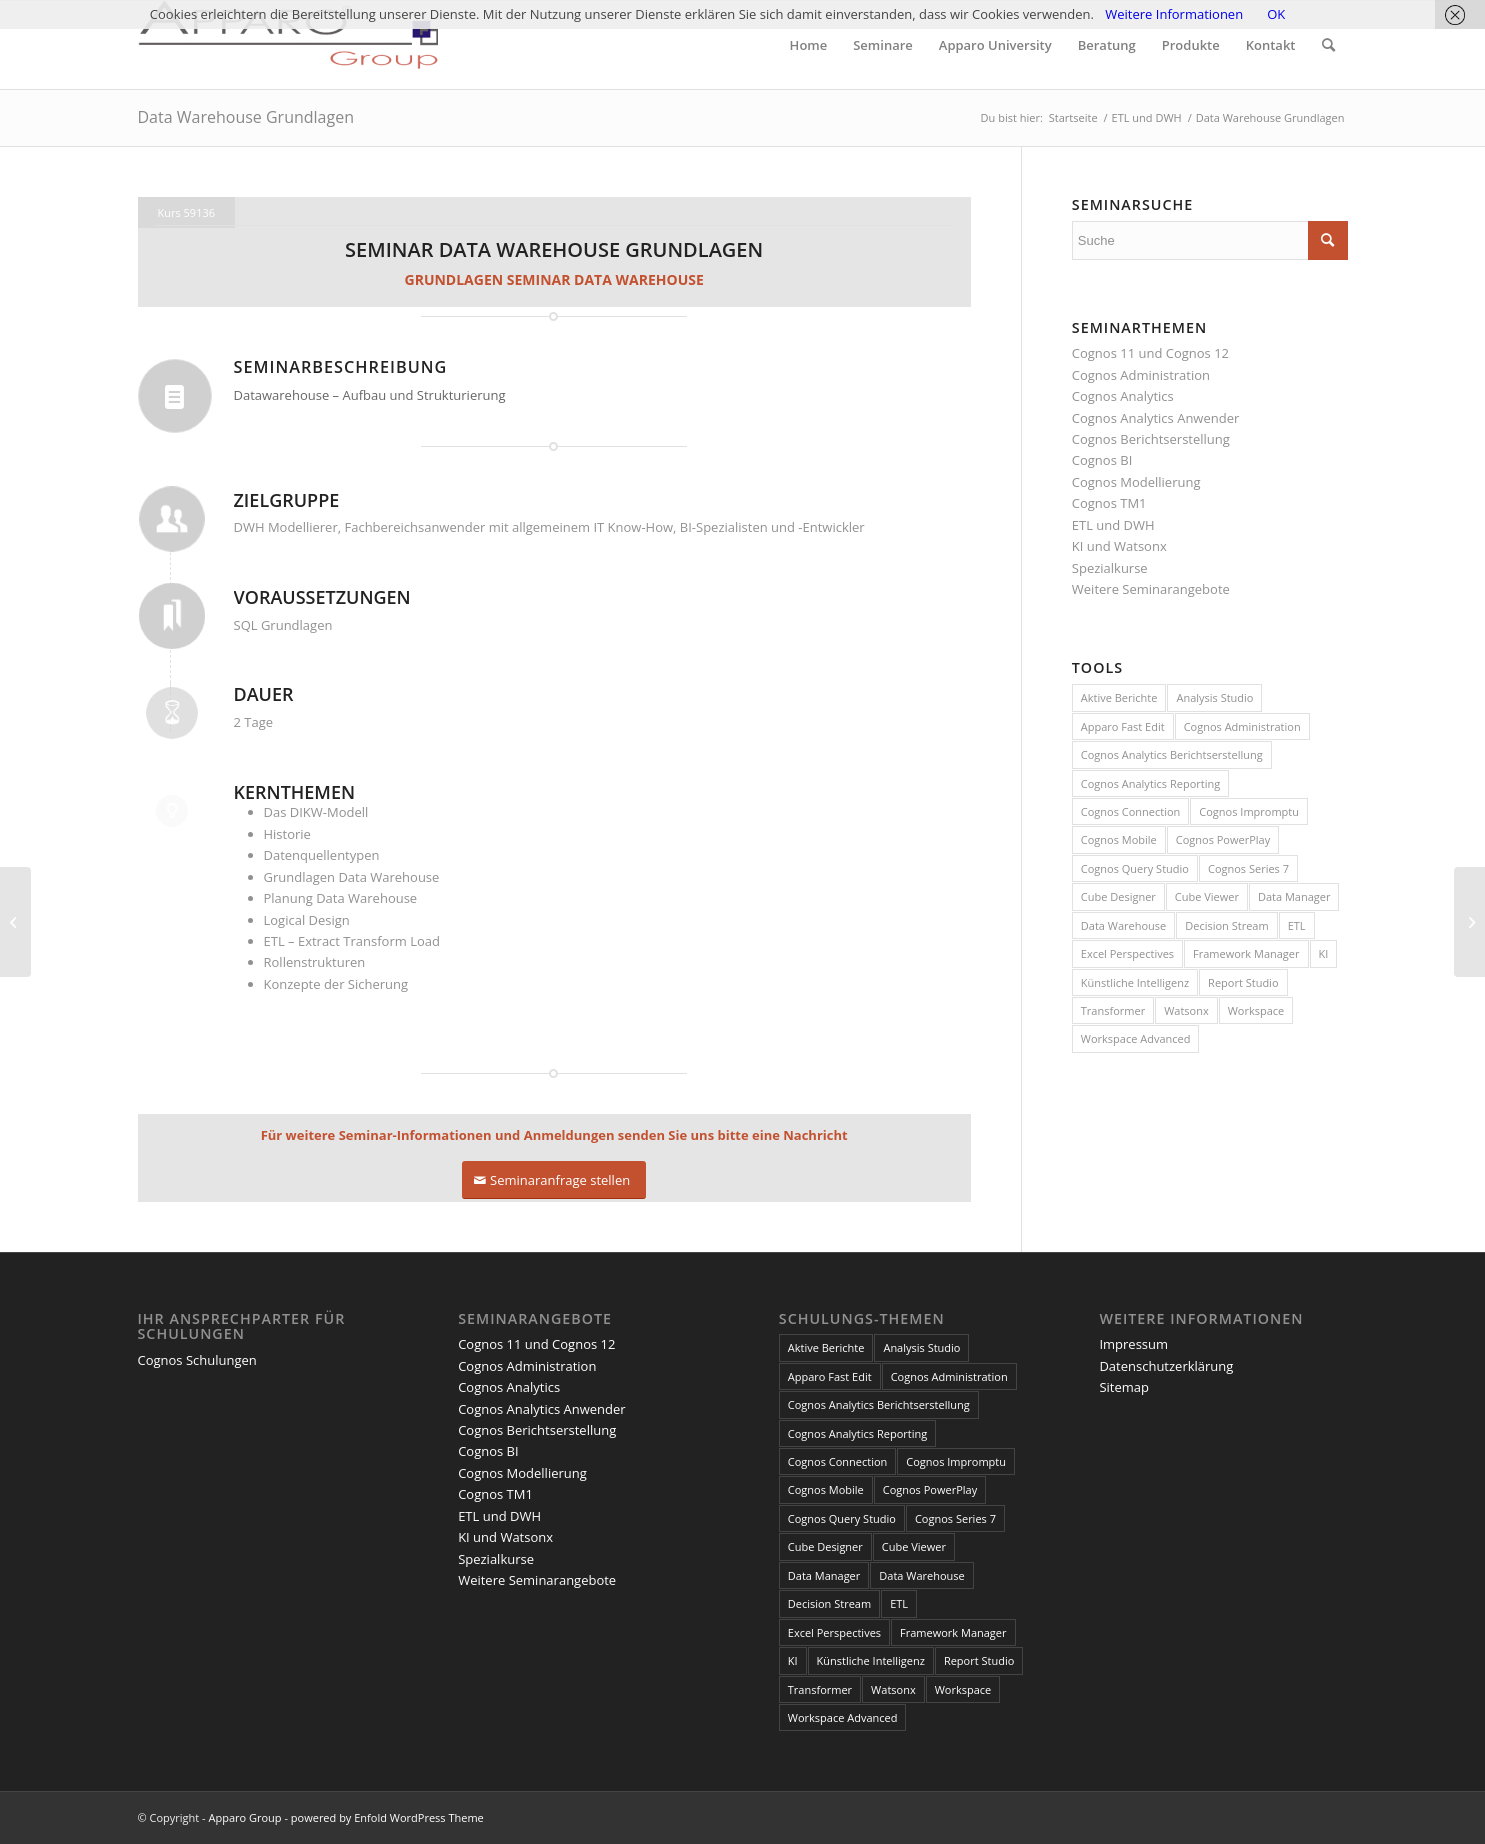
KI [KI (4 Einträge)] (1324, 953)
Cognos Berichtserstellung (1151, 439)
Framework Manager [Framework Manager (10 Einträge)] (1246, 953)
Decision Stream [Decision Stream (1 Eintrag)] (1226, 925)
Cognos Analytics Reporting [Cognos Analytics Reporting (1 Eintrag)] (1150, 783)
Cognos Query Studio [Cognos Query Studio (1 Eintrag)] (1135, 868)
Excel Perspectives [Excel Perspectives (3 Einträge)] (1127, 953)
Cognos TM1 (1109, 503)
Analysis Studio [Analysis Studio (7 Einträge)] (1214, 697)
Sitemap (1124, 1387)
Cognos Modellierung (1136, 482)
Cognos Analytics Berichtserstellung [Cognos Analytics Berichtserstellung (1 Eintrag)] (1172, 754)
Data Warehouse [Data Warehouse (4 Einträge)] (1123, 925)
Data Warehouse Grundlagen (246, 117)
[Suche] (1328, 45)
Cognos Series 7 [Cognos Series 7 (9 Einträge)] (1248, 868)
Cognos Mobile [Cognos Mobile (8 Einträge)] (1119, 839)
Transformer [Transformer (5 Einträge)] (1113, 1010)
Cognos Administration (1141, 375)
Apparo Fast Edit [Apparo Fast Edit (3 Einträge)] (1123, 726)
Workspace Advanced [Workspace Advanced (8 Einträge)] (1136, 1038)
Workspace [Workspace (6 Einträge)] (1256, 1010)
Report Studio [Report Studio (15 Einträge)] (1243, 982)
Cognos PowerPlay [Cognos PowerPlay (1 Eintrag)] (1223, 839)
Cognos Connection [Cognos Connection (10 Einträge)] (1131, 811)
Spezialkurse (1110, 568)
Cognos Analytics (1123, 396)
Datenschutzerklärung (1166, 1366)
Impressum (1133, 1344)
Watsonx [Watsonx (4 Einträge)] (1186, 1010)
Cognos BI (1102, 460)
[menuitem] (809, 45)
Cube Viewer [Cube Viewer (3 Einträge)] (1207, 896)
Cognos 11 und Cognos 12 (1150, 353)
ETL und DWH (1113, 525)
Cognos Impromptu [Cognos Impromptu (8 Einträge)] (1249, 811)
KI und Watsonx (1119, 546)
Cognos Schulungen (197, 1360)
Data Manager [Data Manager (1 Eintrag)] (1294, 896)
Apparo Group (244, 1817)
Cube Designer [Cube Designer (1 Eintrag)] (1118, 896)
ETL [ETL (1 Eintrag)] (1297, 925)
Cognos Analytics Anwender (1155, 418)
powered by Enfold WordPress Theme (387, 1817)
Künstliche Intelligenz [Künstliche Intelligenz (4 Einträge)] (1135, 982)
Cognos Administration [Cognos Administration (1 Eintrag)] (1242, 726)
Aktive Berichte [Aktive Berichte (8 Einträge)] (1119, 697)
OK (1276, 14)
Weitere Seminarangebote (1151, 589)
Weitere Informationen (1174, 14)
